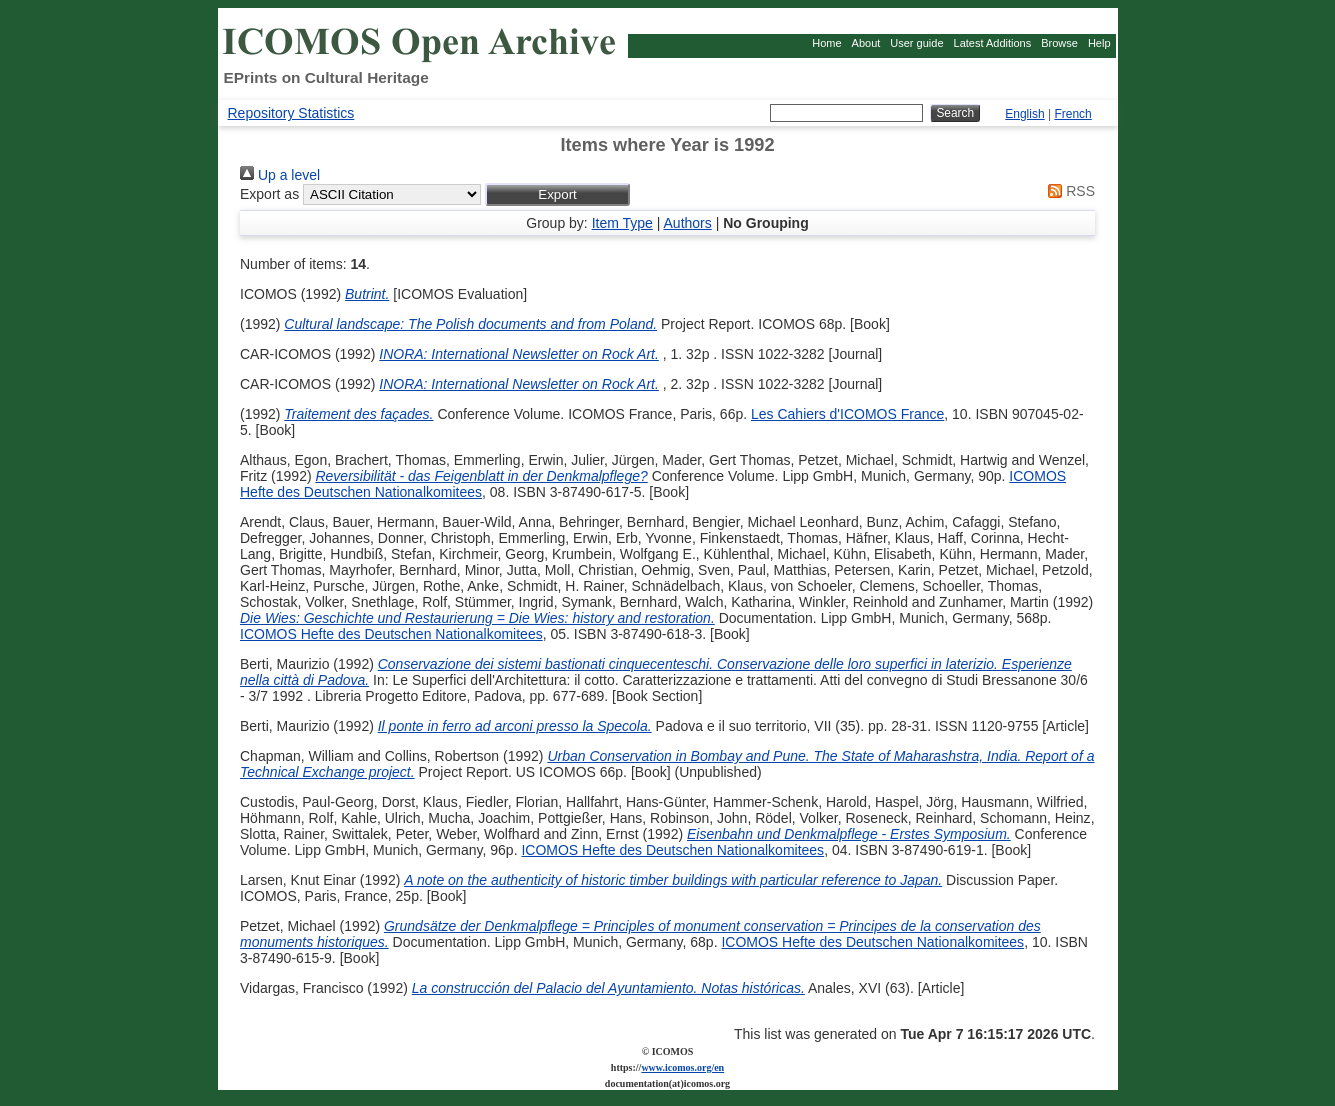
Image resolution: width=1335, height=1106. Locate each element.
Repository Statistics (291, 113)
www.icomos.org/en (682, 1067)
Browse (1059, 43)
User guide (916, 43)
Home (826, 43)
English (1024, 114)
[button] (557, 194)
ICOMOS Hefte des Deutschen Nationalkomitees (391, 634)
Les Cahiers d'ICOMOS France (847, 414)
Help (1099, 43)
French (1072, 114)
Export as (269, 194)
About (866, 43)
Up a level (280, 175)
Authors (688, 223)
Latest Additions (993, 43)
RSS (1068, 191)
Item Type (622, 223)
